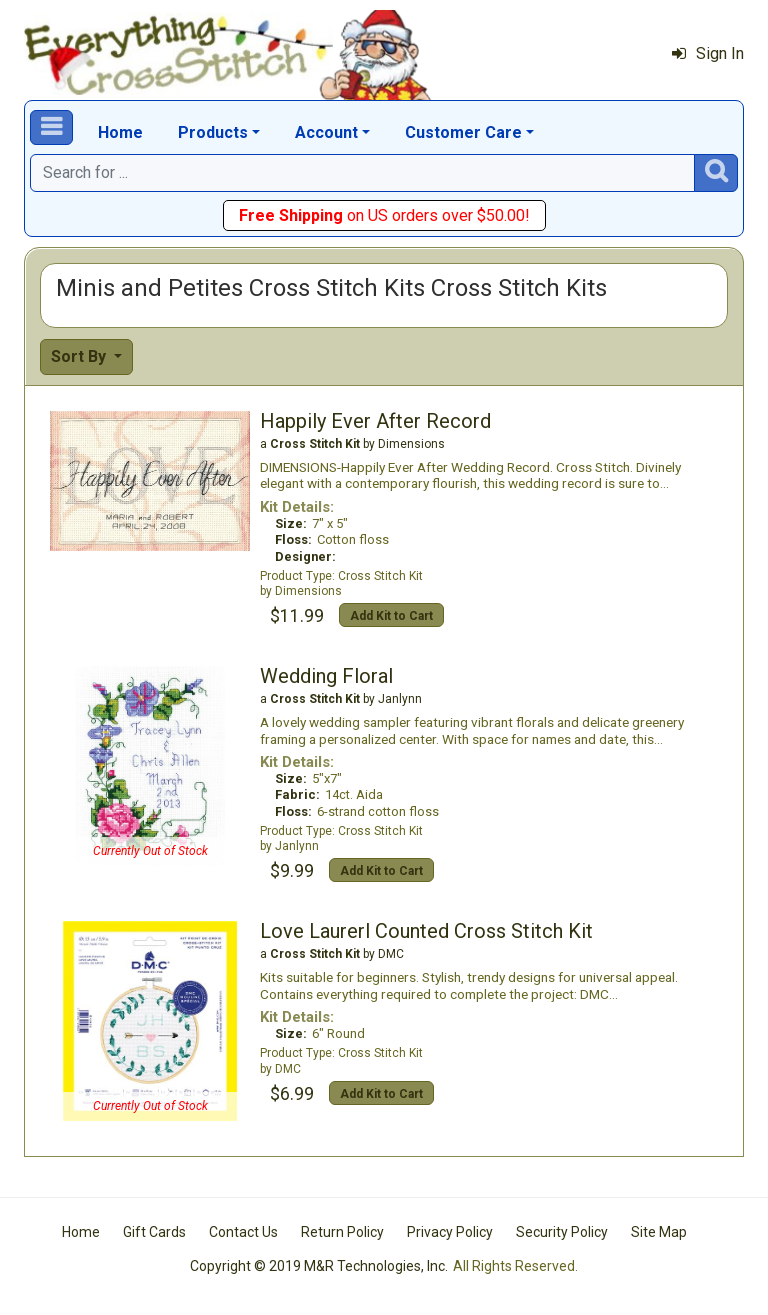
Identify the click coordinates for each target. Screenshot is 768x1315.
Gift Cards (154, 1232)
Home (120, 132)
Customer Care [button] (463, 132)
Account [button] (326, 132)
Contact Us (243, 1232)
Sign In (708, 53)
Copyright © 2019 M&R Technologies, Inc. (319, 1266)
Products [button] (213, 132)
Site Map (659, 1232)
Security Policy (562, 1232)
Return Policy (342, 1232)
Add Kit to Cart (391, 616)
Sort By (80, 356)
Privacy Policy (450, 1232)
